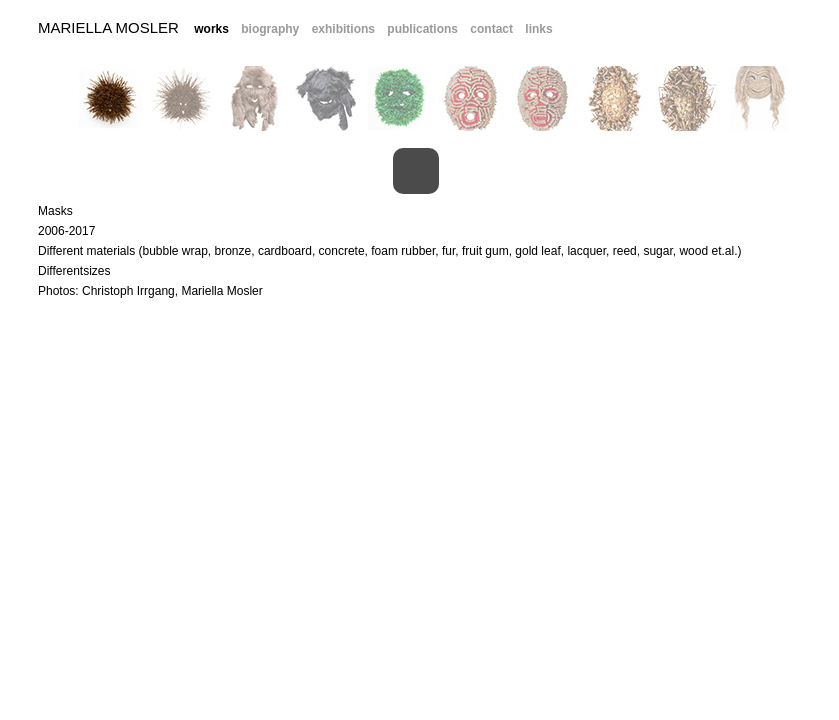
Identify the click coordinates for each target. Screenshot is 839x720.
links (538, 29)
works (211, 29)
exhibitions (343, 29)
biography (270, 29)
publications (422, 29)
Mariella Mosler (108, 27)
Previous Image (22, 170)
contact (491, 29)
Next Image (810, 170)
